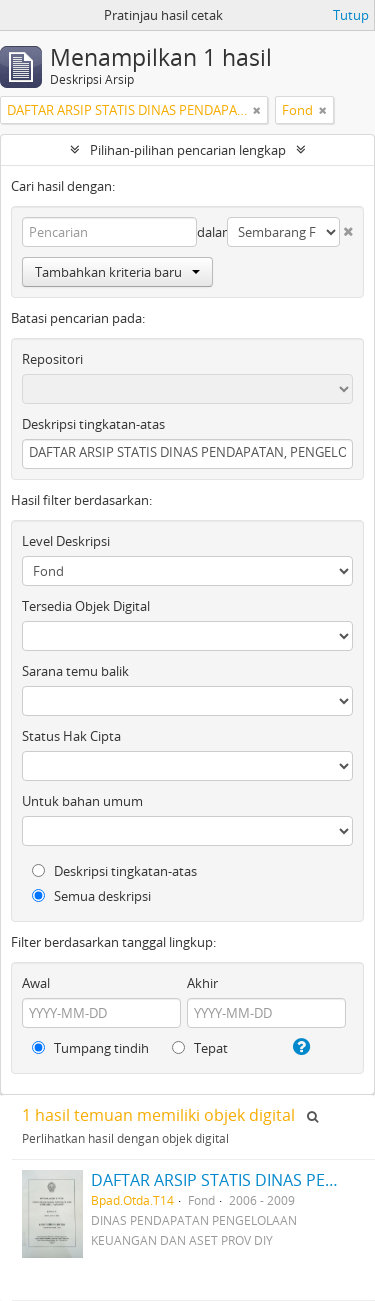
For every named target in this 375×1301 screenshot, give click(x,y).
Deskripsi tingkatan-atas (93, 424)
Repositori (52, 359)
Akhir (202, 983)
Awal (36, 983)
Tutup (351, 15)
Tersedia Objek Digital (86, 606)
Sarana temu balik (75, 671)
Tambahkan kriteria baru (117, 272)
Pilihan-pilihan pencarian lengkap (188, 150)
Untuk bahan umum (82, 801)
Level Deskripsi (66, 541)
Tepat (200, 1048)
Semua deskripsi (91, 896)
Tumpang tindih (90, 1048)
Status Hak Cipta (71, 736)
